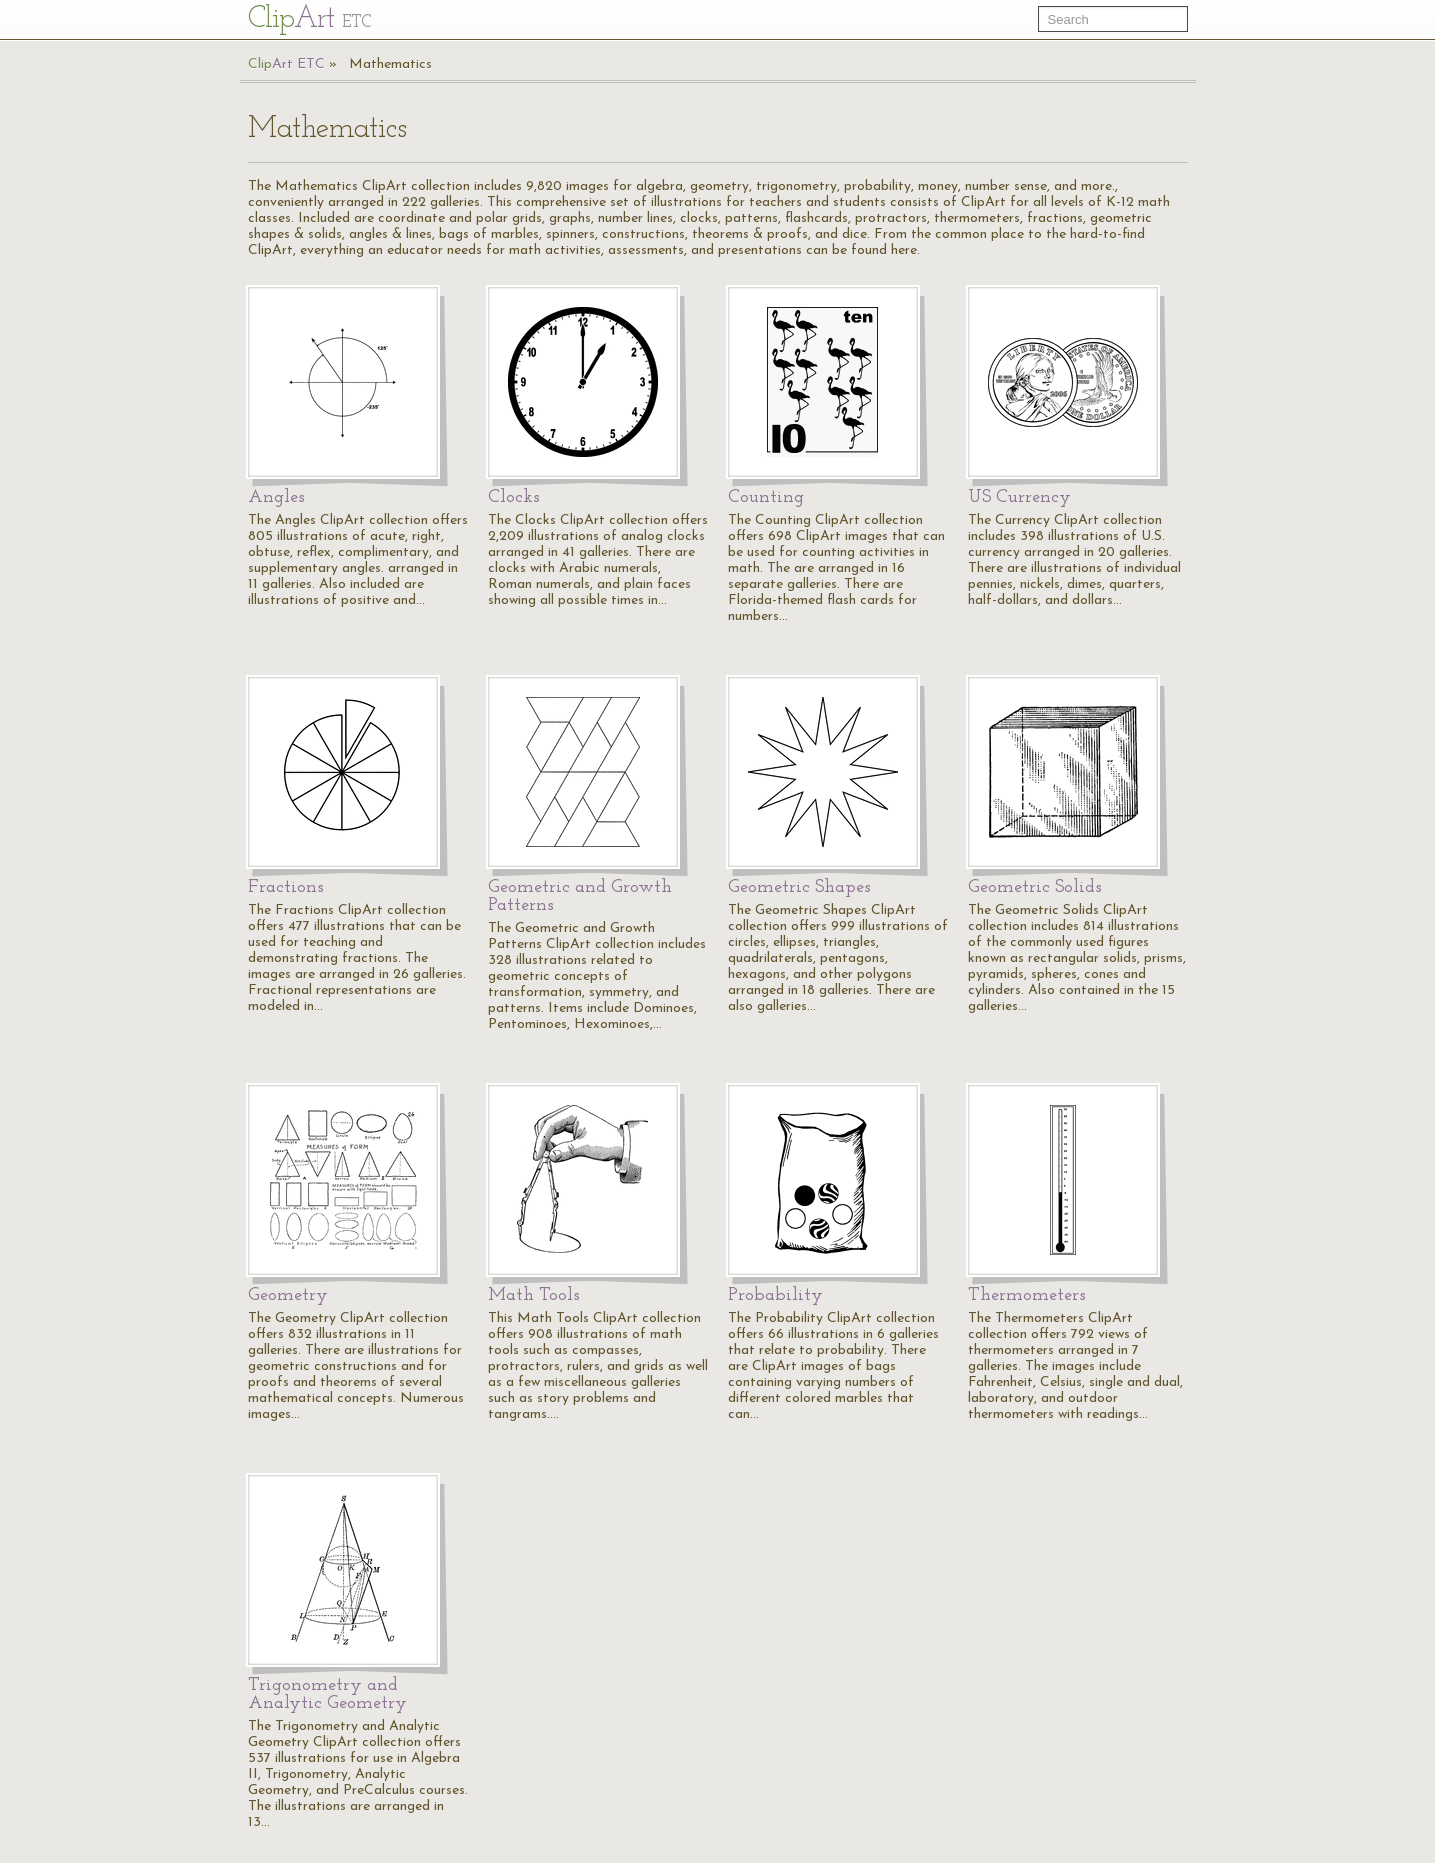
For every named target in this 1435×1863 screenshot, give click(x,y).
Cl (309, 19)
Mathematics (390, 64)
